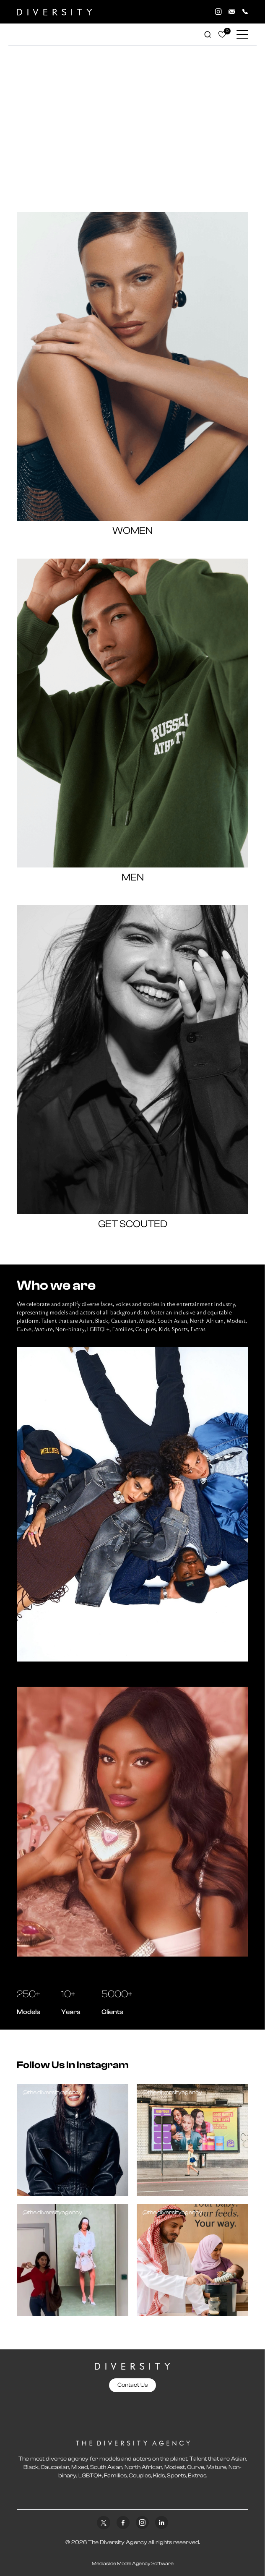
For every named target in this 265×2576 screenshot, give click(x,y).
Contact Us (132, 2385)
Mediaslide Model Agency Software (133, 2563)
